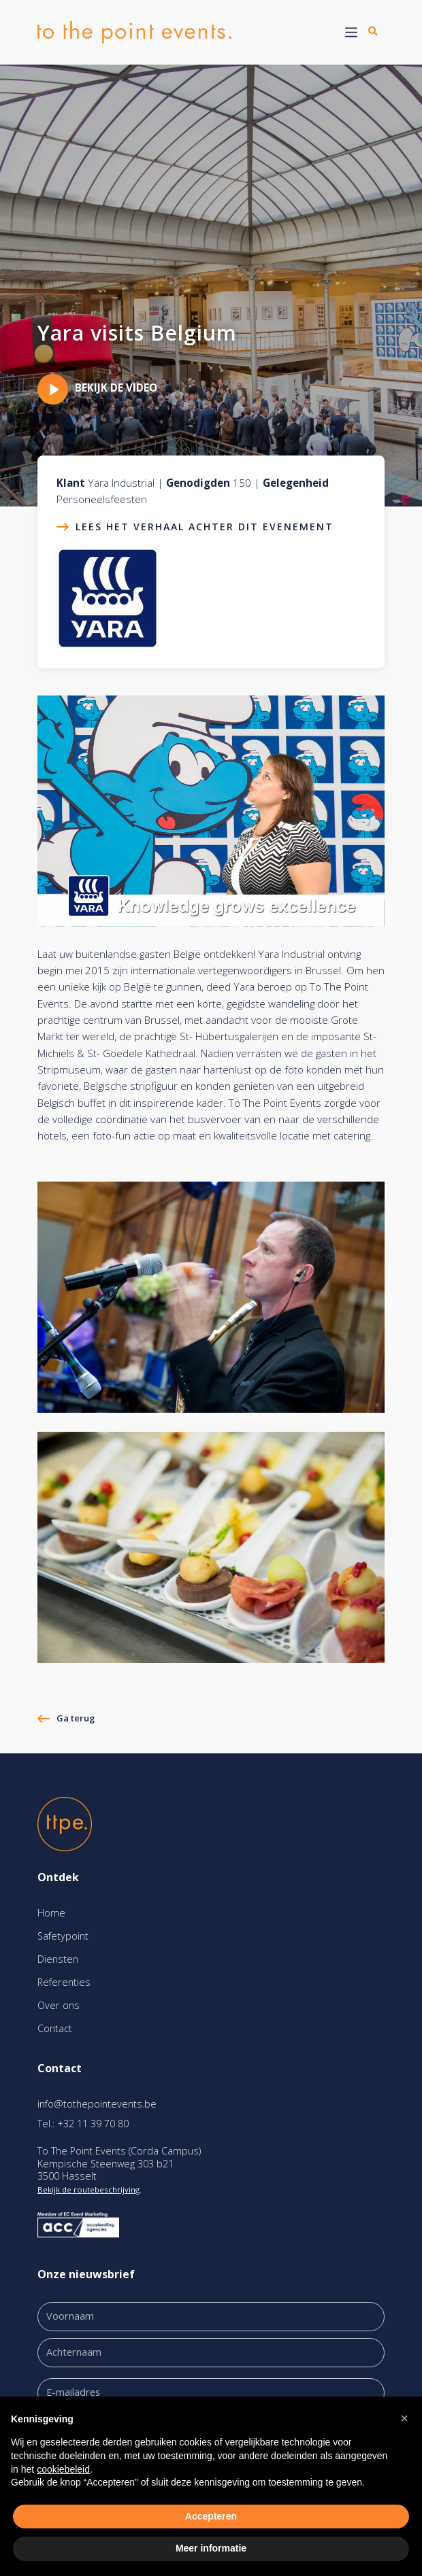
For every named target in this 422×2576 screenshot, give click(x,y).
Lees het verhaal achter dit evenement (205, 526)
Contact (54, 2028)
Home (51, 1912)
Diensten (57, 1959)
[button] (404, 2418)
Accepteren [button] (211, 2516)
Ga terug (75, 1718)
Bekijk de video (97, 387)
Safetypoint (62, 1935)
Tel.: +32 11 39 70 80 (83, 2123)
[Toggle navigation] (351, 32)
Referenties (64, 1982)
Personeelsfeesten (101, 499)
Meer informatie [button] (211, 2548)
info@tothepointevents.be (97, 2103)
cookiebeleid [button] (63, 2469)
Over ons (58, 2005)
